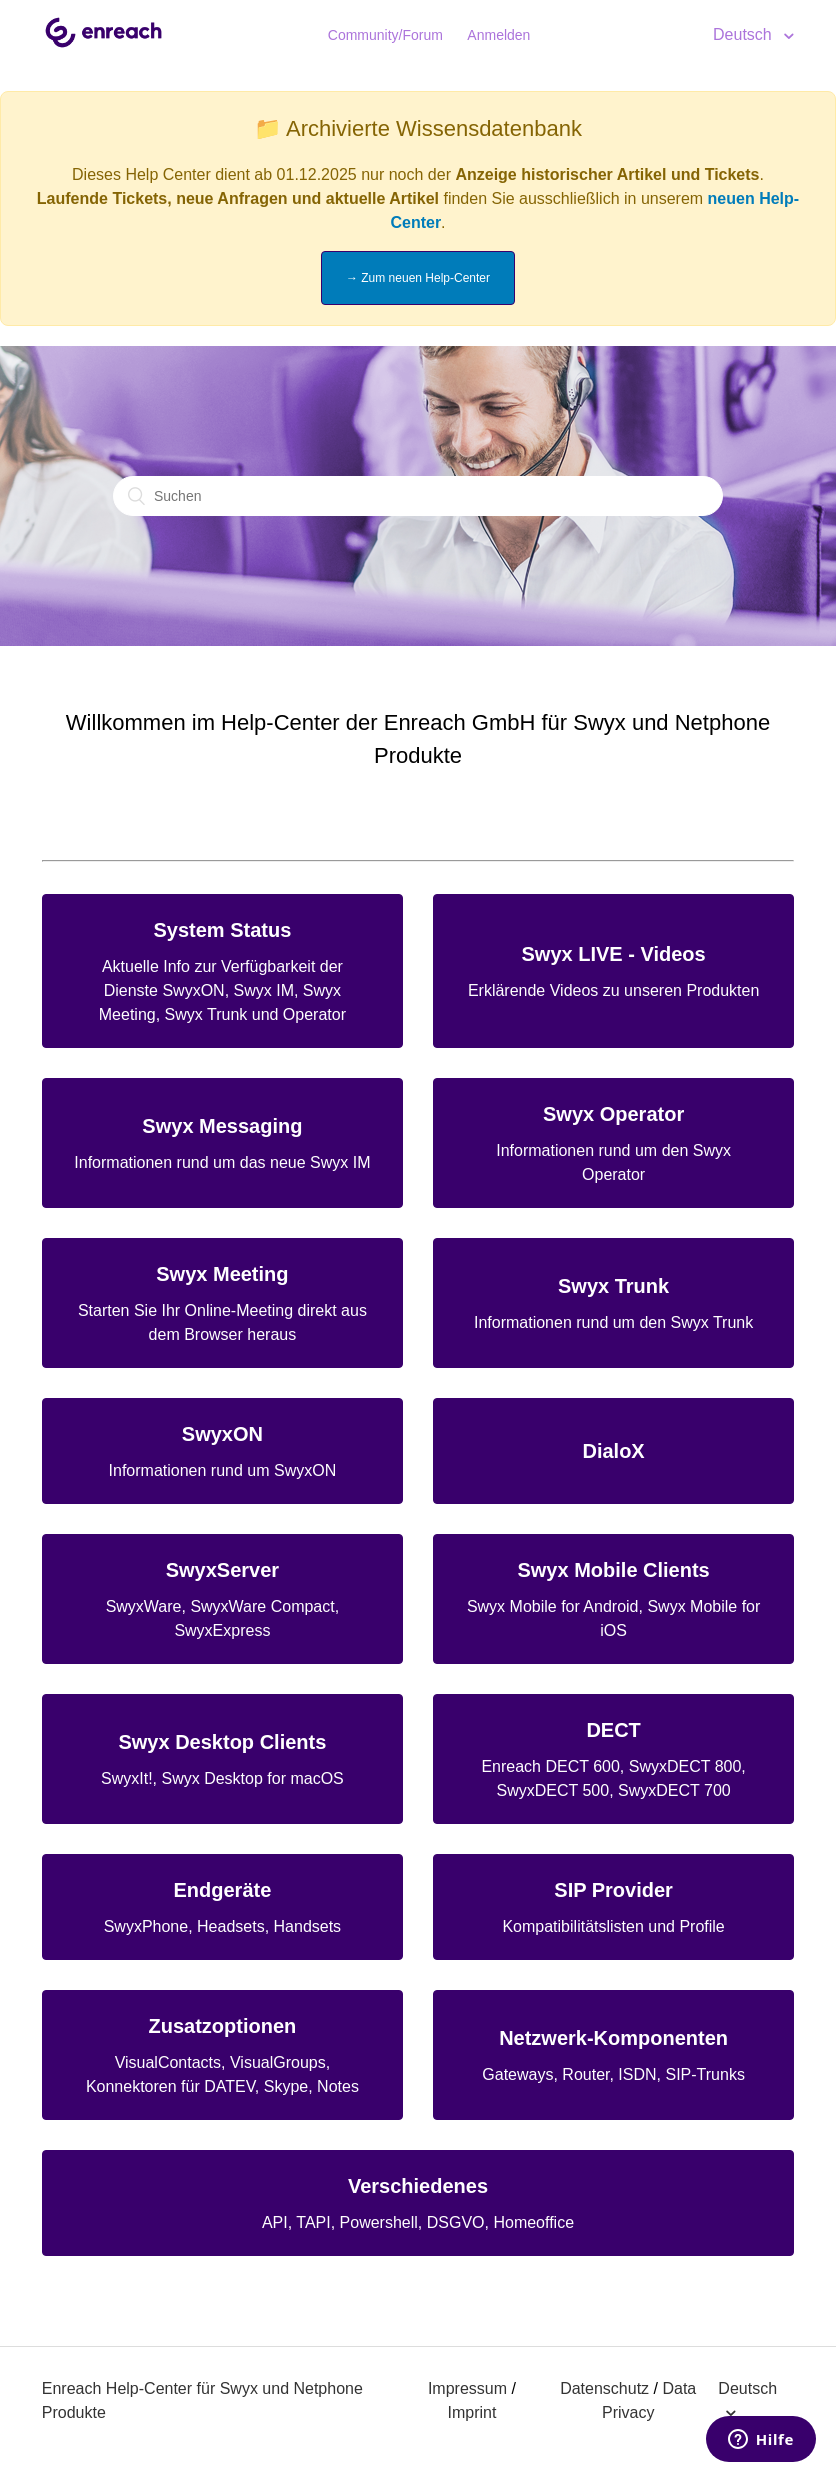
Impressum (467, 2388)
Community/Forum (385, 35)
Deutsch (744, 34)
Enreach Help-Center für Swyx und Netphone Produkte (202, 2400)
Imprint (471, 2412)
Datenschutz (604, 2388)
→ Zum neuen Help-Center (418, 278)
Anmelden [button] (498, 35)
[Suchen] (418, 496)
